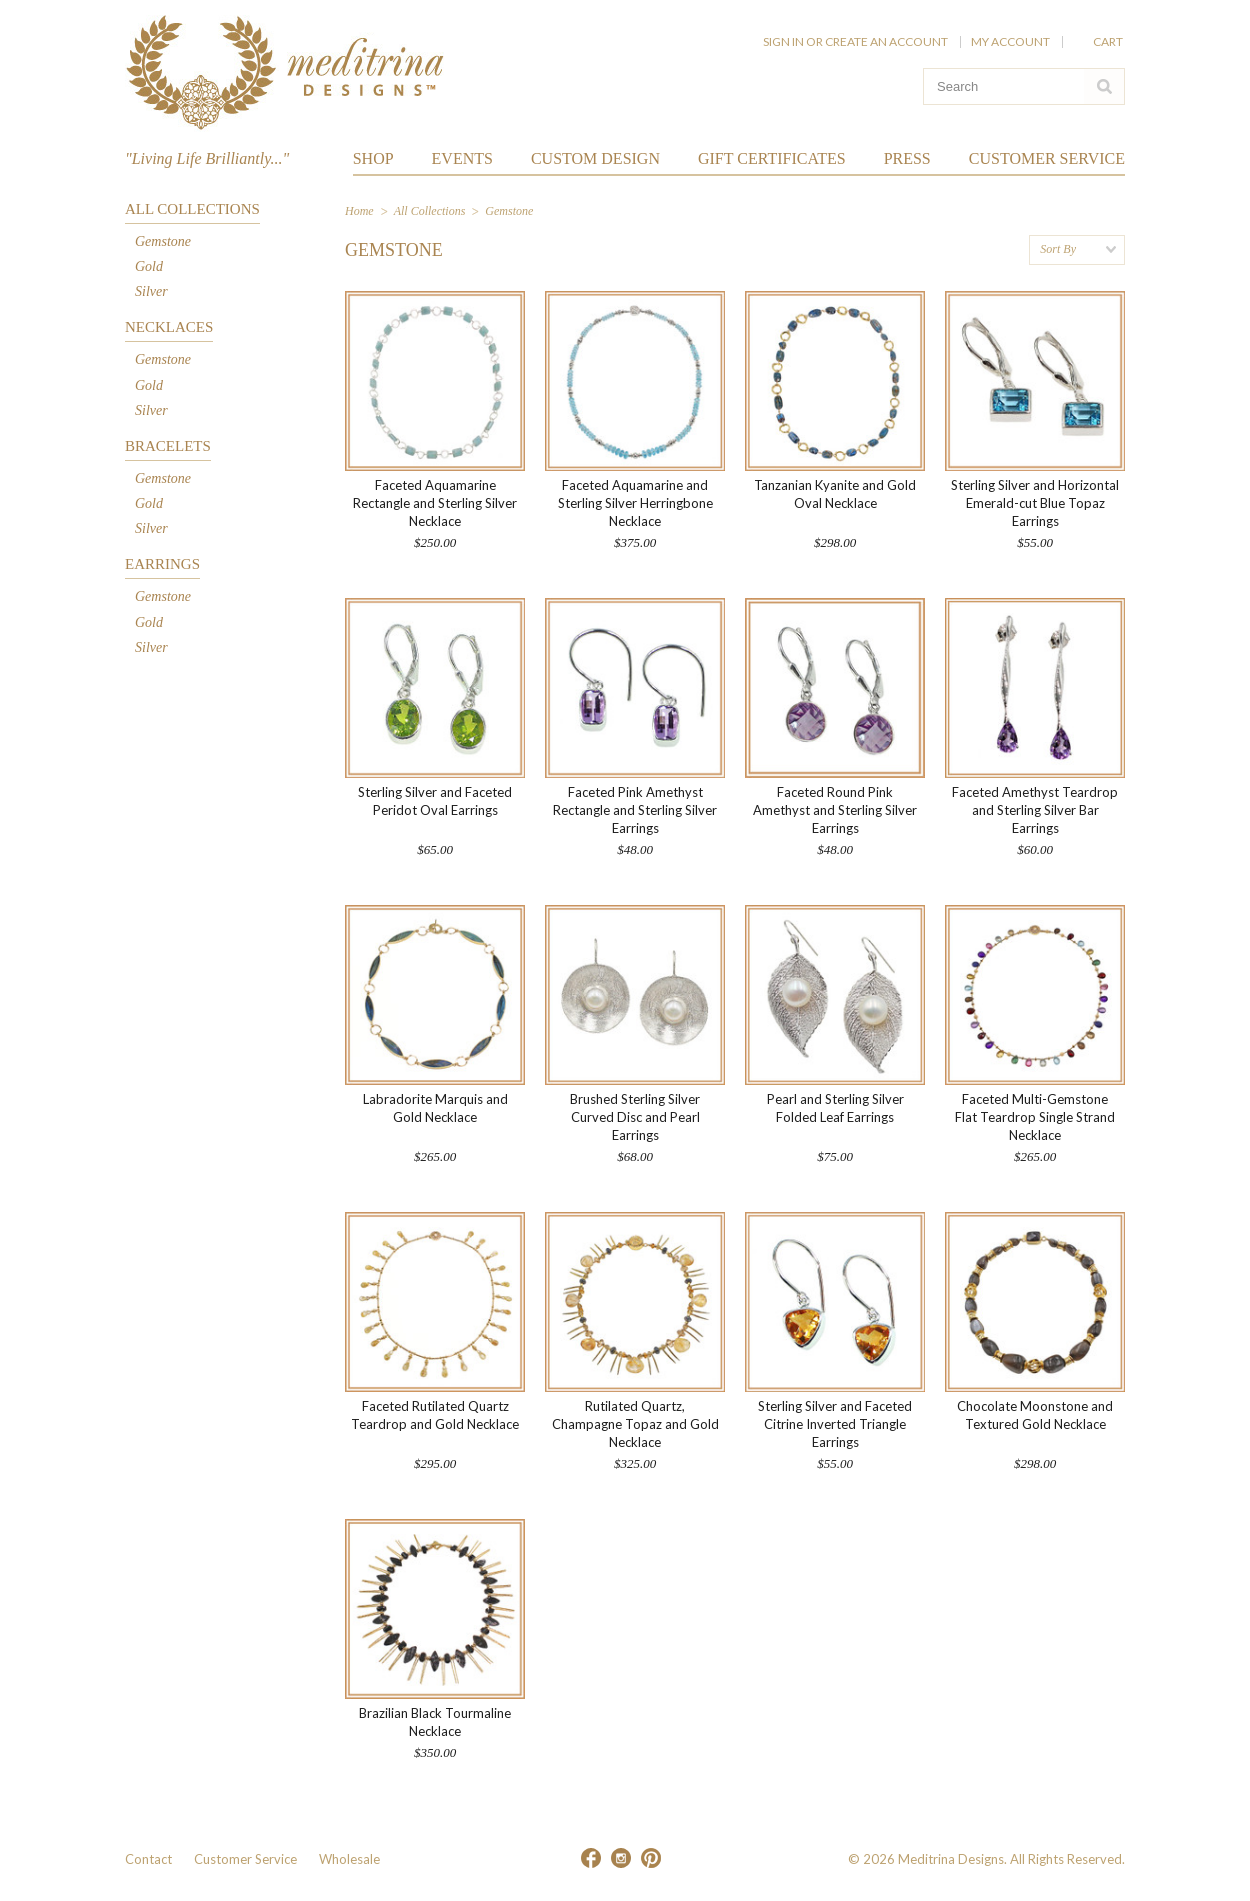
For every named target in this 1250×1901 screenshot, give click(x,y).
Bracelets (168, 446)
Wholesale (349, 1859)
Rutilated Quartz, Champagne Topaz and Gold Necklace (635, 1424)
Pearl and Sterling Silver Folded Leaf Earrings (835, 1108)
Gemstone (163, 241)
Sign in (783, 41)
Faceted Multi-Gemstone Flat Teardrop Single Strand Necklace (1035, 1117)
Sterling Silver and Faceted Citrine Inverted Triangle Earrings (835, 1424)
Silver (151, 291)
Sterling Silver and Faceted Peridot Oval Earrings (435, 801)
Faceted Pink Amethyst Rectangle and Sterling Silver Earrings (635, 810)
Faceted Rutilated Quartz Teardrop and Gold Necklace (435, 1415)
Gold (149, 266)
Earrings (162, 564)
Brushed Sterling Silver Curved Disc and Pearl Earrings (635, 1117)
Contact (148, 1859)
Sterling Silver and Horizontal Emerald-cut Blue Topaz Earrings (1035, 503)
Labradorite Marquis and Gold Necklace (435, 1108)
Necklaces (169, 327)
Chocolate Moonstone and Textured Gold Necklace (1035, 1415)
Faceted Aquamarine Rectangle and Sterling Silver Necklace (435, 503)
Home (359, 211)
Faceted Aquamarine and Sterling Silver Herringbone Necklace (635, 503)
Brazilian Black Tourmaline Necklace (435, 1722)
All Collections (192, 209)
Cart (1109, 41)
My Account (1010, 41)
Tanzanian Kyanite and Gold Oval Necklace (835, 494)
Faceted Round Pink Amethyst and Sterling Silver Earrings (835, 810)
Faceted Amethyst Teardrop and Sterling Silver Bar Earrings (1035, 810)
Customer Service (245, 1859)
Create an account (886, 41)
